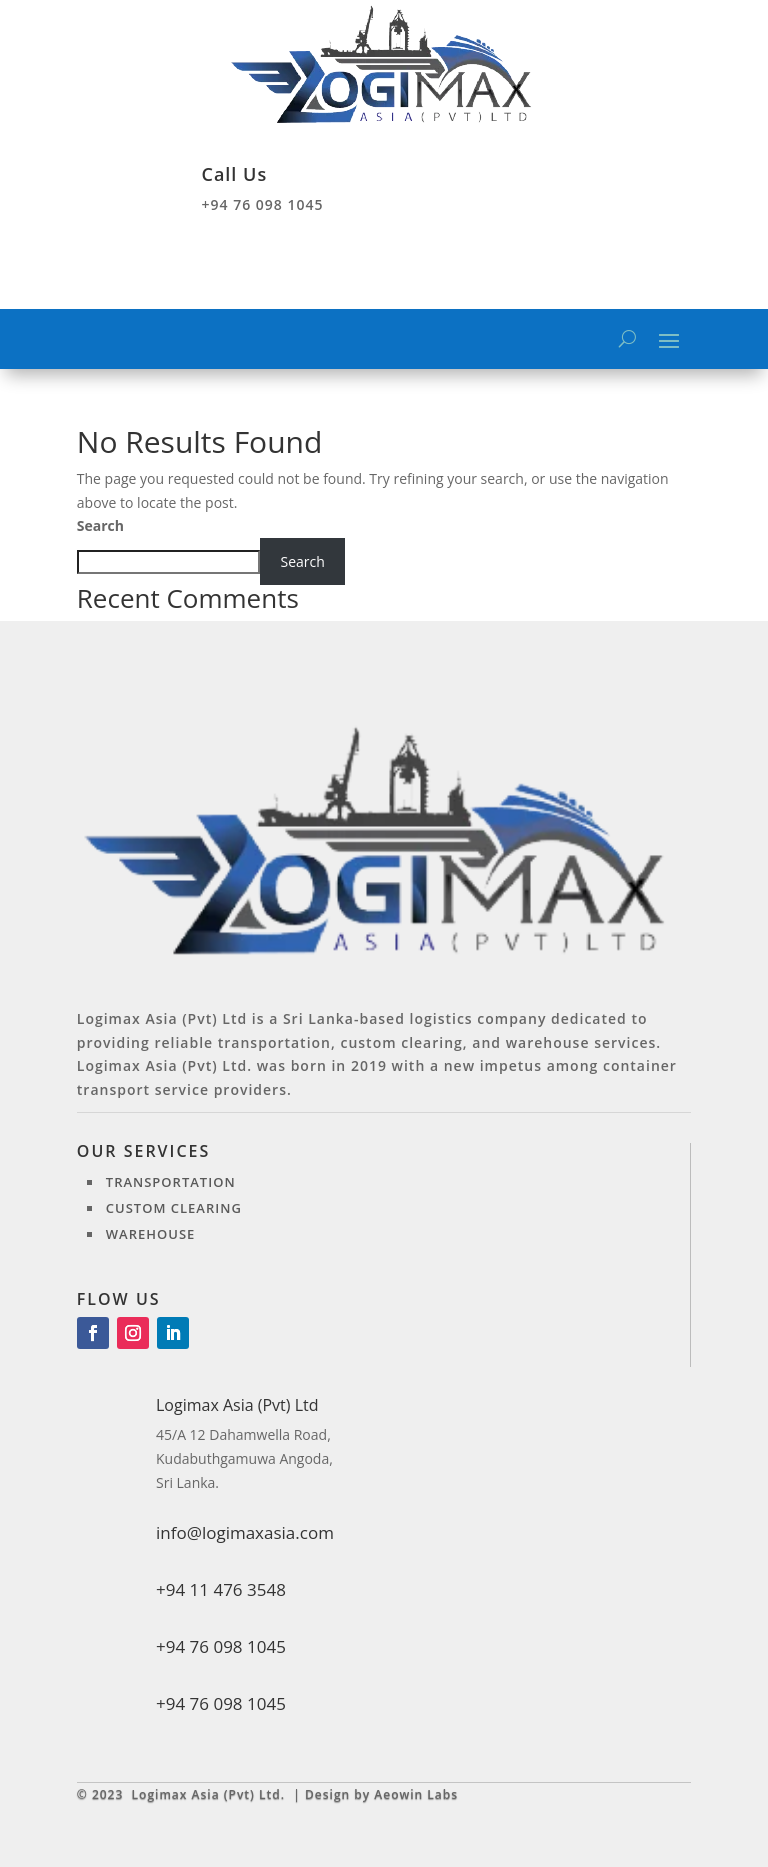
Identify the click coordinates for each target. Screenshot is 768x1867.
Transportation (171, 1182)
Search (100, 525)
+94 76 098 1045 (221, 1703)
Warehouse (151, 1234)
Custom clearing (174, 1208)
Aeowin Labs (416, 1794)
